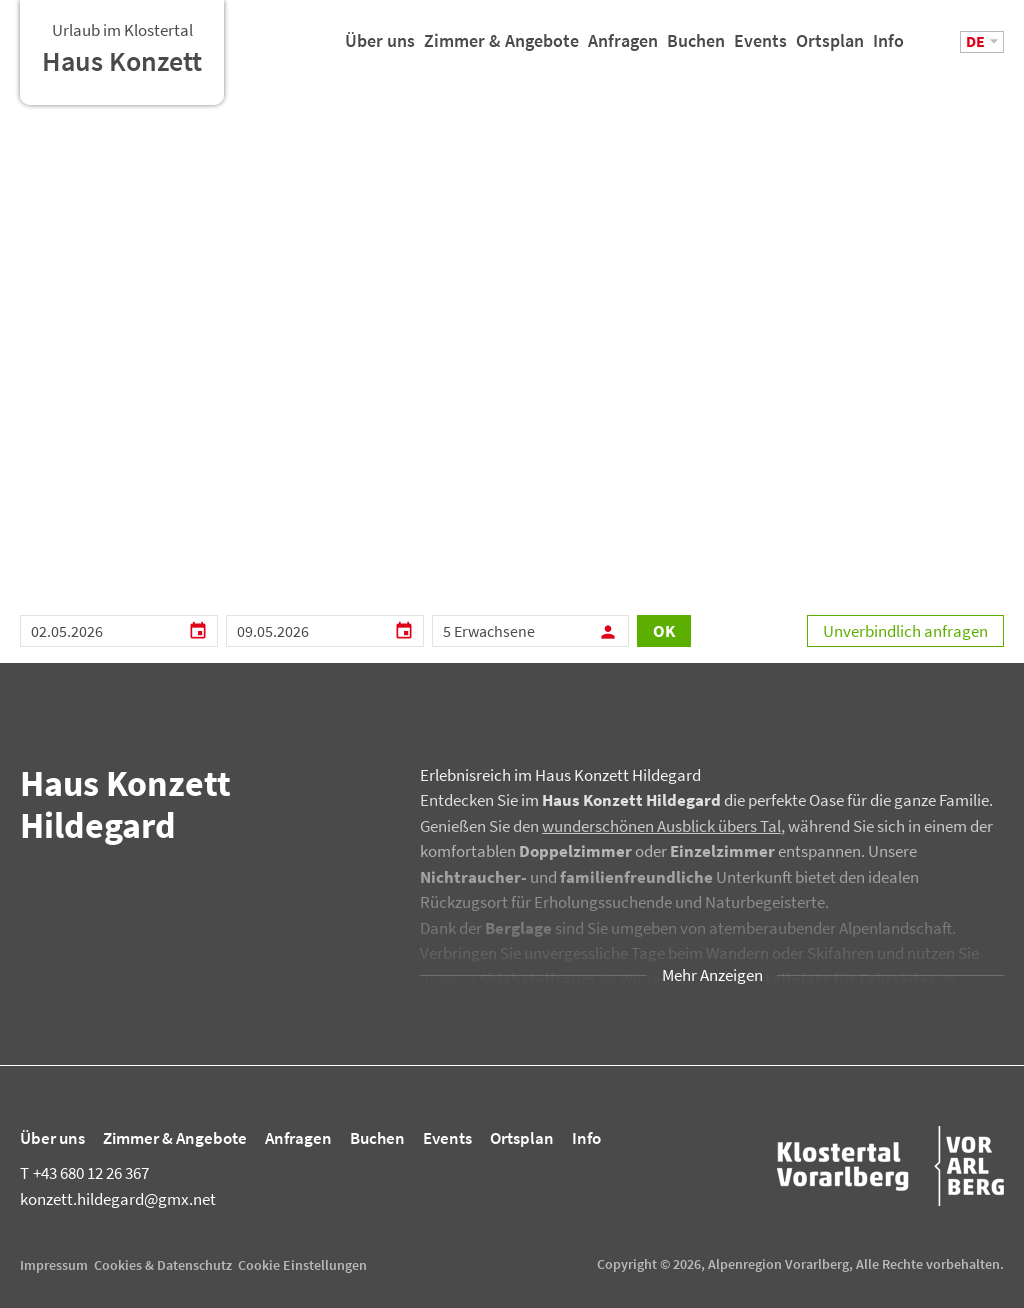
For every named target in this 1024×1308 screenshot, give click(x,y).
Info (888, 48)
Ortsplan (830, 48)
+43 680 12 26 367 (84, 1173)
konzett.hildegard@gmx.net (118, 1199)
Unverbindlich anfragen (905, 631)
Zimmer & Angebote (501, 48)
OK (664, 631)
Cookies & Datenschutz (163, 1265)
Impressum (54, 1265)
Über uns (380, 48)
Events (760, 48)
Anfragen (623, 48)
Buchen (696, 48)
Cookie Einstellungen (302, 1265)
